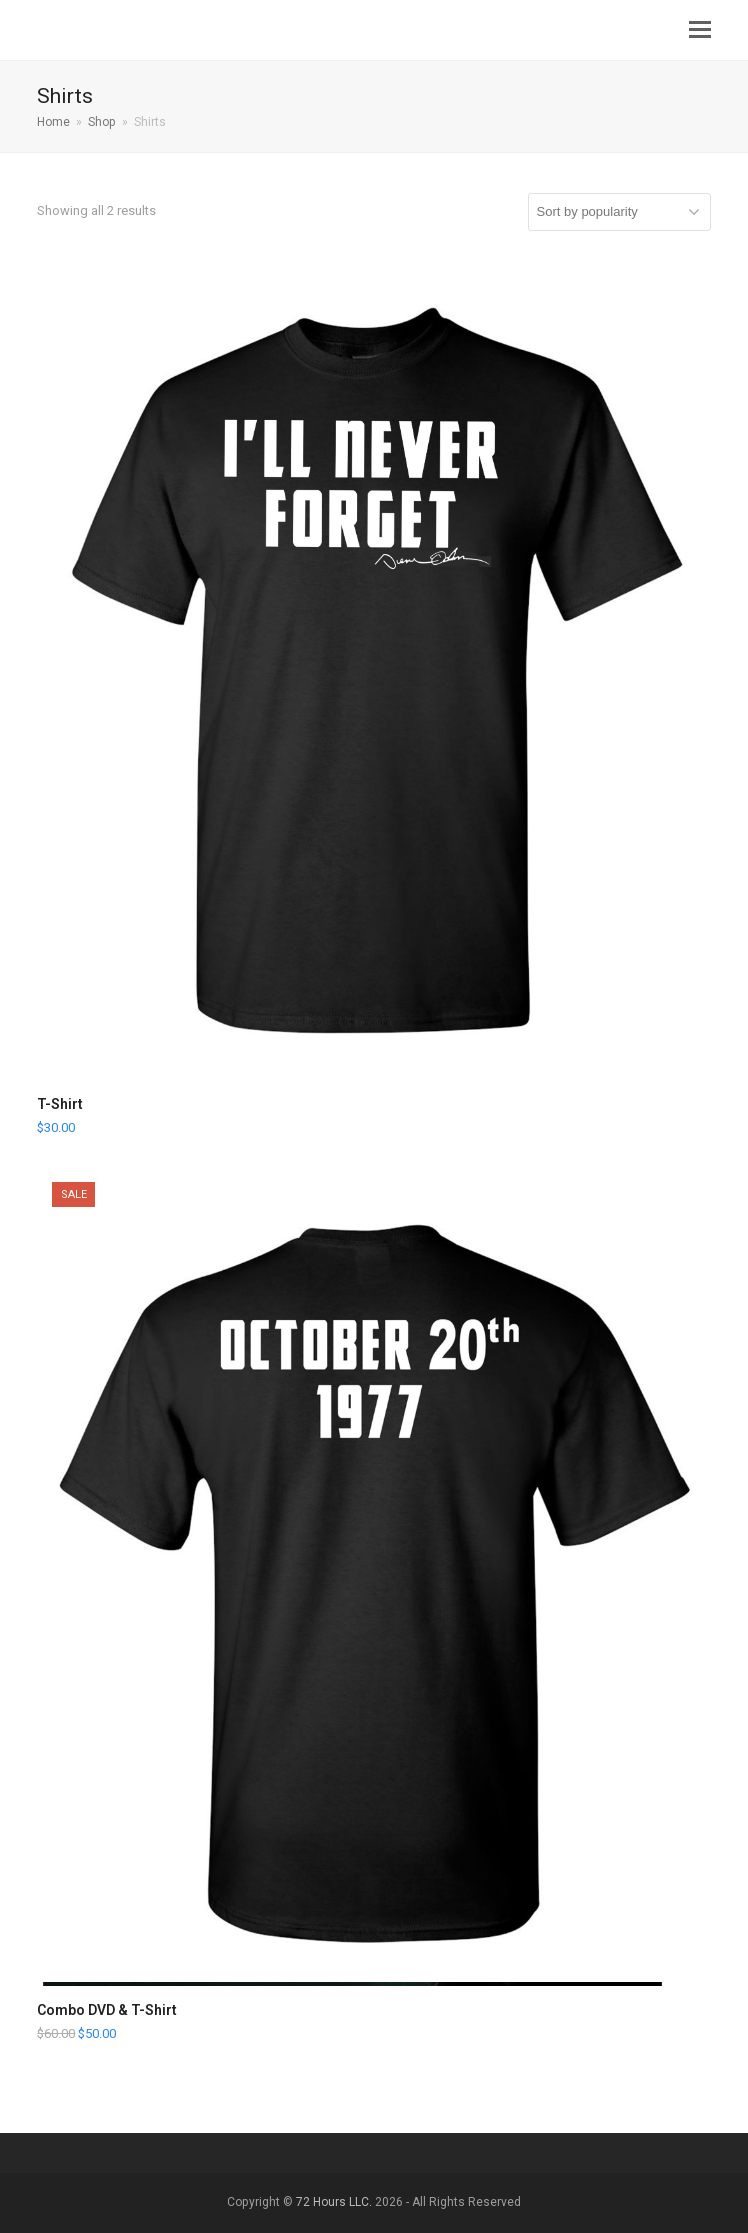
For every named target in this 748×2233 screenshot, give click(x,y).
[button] (700, 30)
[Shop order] (619, 212)
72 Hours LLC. (335, 2202)
